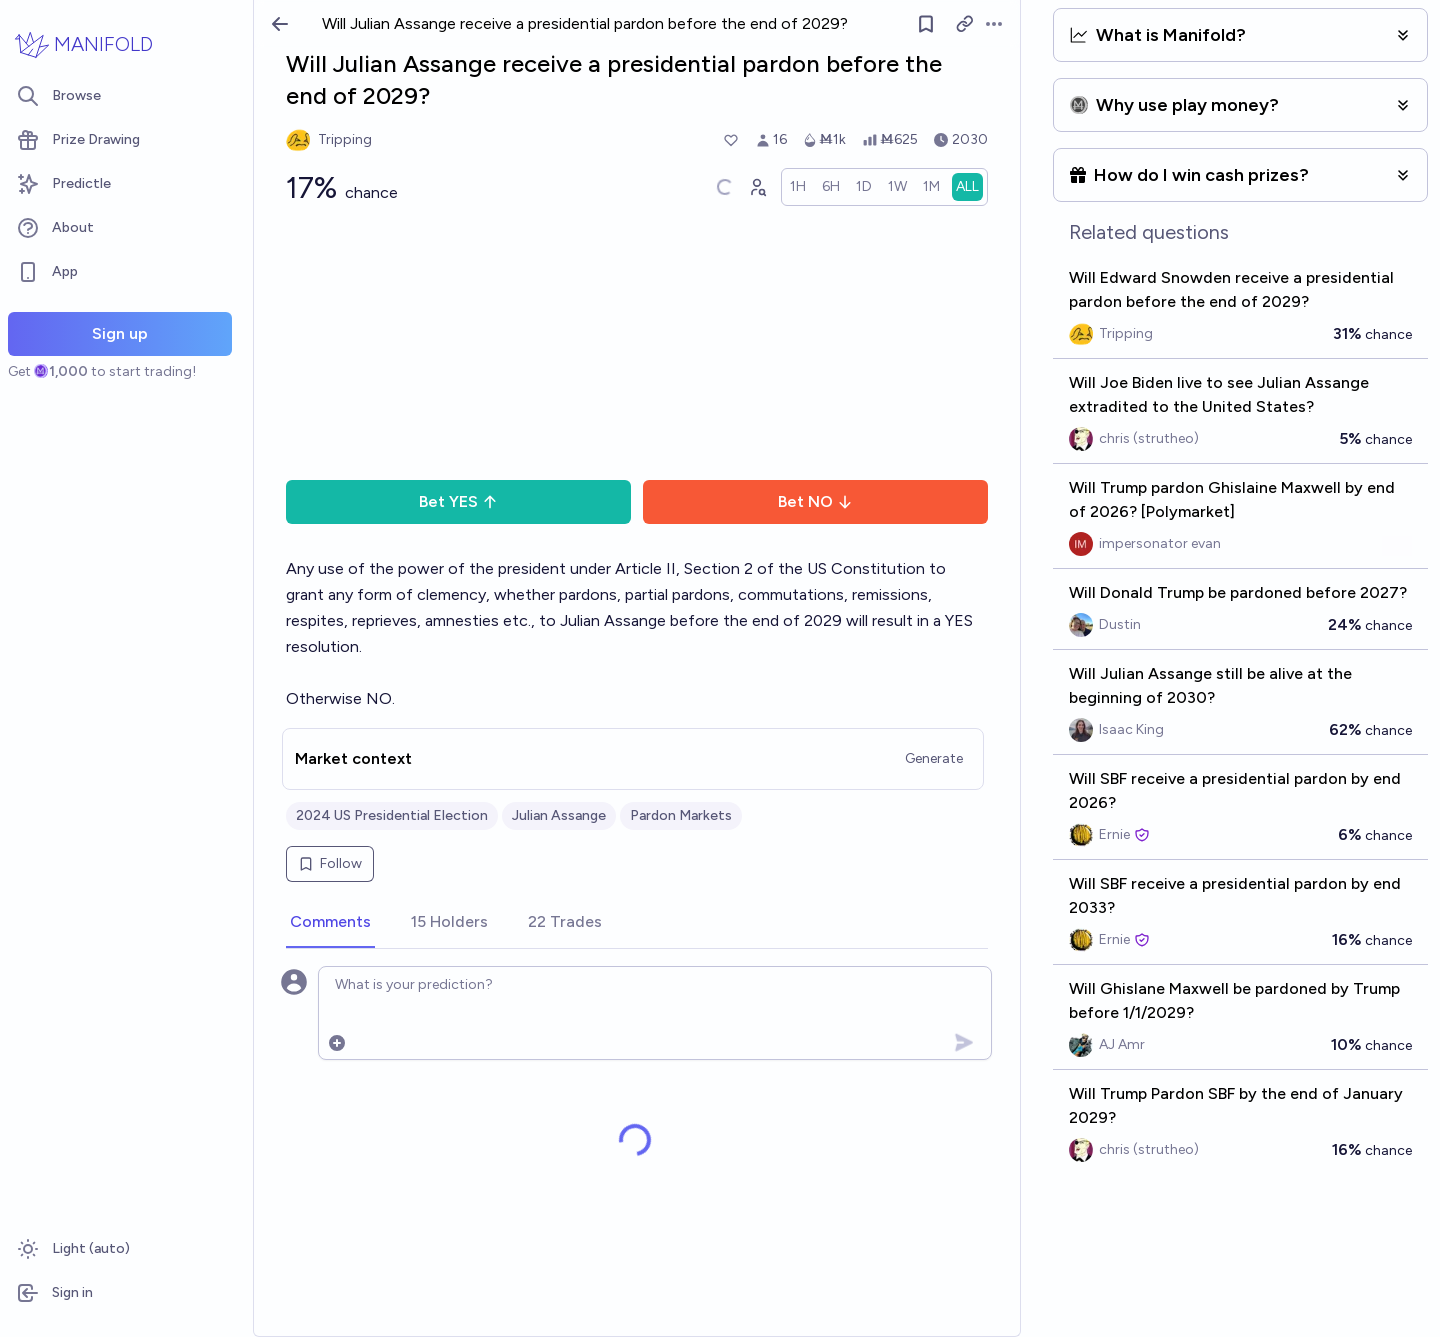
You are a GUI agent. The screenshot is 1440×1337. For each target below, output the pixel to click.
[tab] (330, 923)
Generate (934, 758)
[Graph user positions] (757, 187)
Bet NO (815, 501)
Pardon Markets (681, 815)
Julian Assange (559, 815)
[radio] (798, 187)
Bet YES (458, 501)
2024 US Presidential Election (392, 815)
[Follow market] (926, 24)
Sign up (120, 333)
